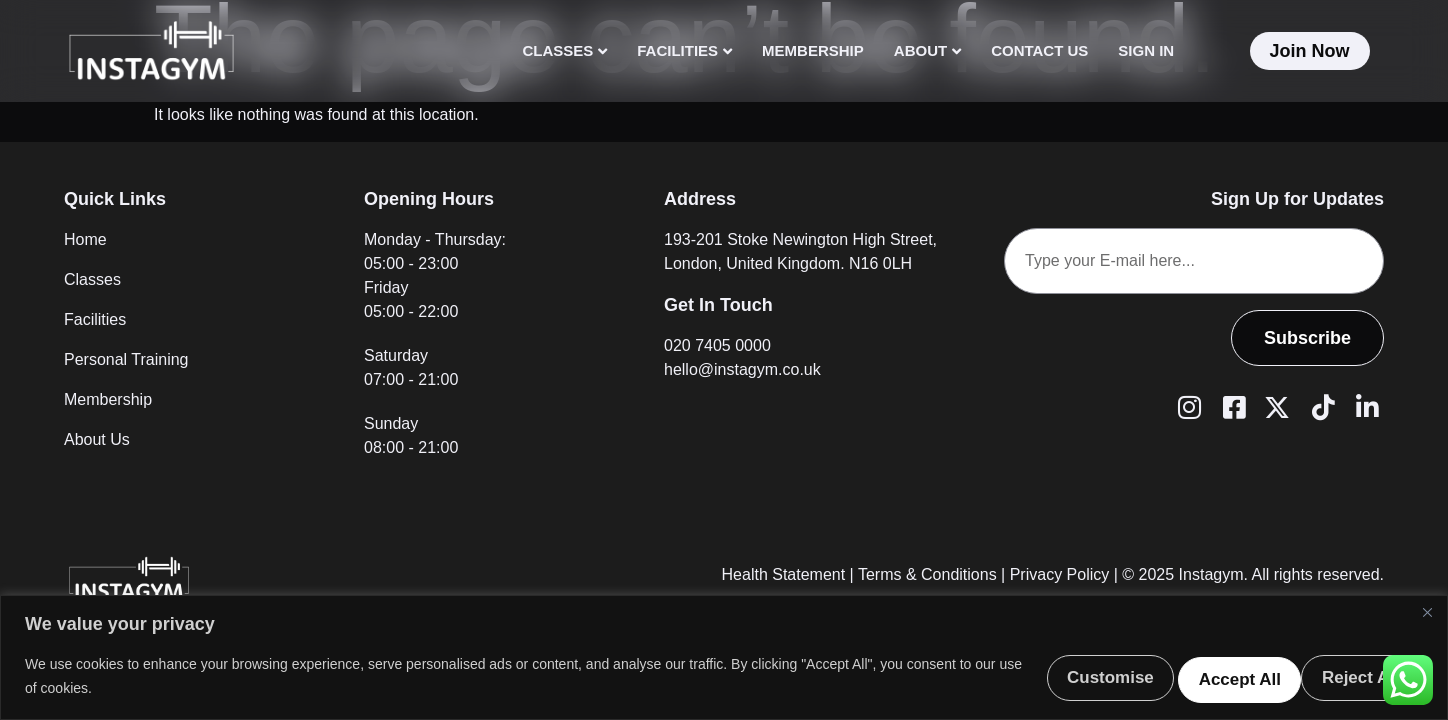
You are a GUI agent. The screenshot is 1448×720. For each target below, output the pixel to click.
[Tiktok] (1320, 406)
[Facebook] (1231, 406)
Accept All (1346, 675)
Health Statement (784, 574)
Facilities (684, 50)
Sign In (1146, 50)
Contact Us (1039, 50)
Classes (564, 50)
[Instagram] (1186, 406)
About (927, 50)
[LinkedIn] (1364, 406)
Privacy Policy (1060, 574)
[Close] (1427, 610)
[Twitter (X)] (1275, 406)
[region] (724, 656)
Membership (813, 50)
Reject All (1187, 675)
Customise (1027, 675)
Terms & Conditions (927, 574)
